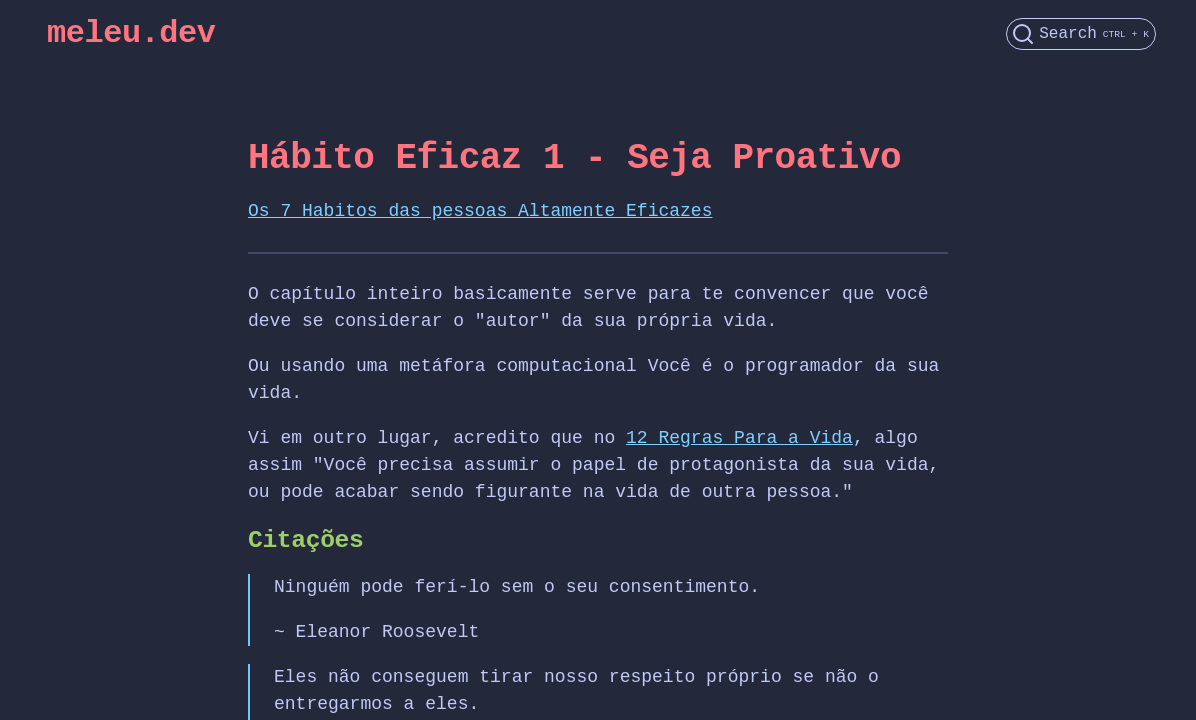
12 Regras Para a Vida (739, 438)
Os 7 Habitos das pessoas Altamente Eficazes (480, 211)
